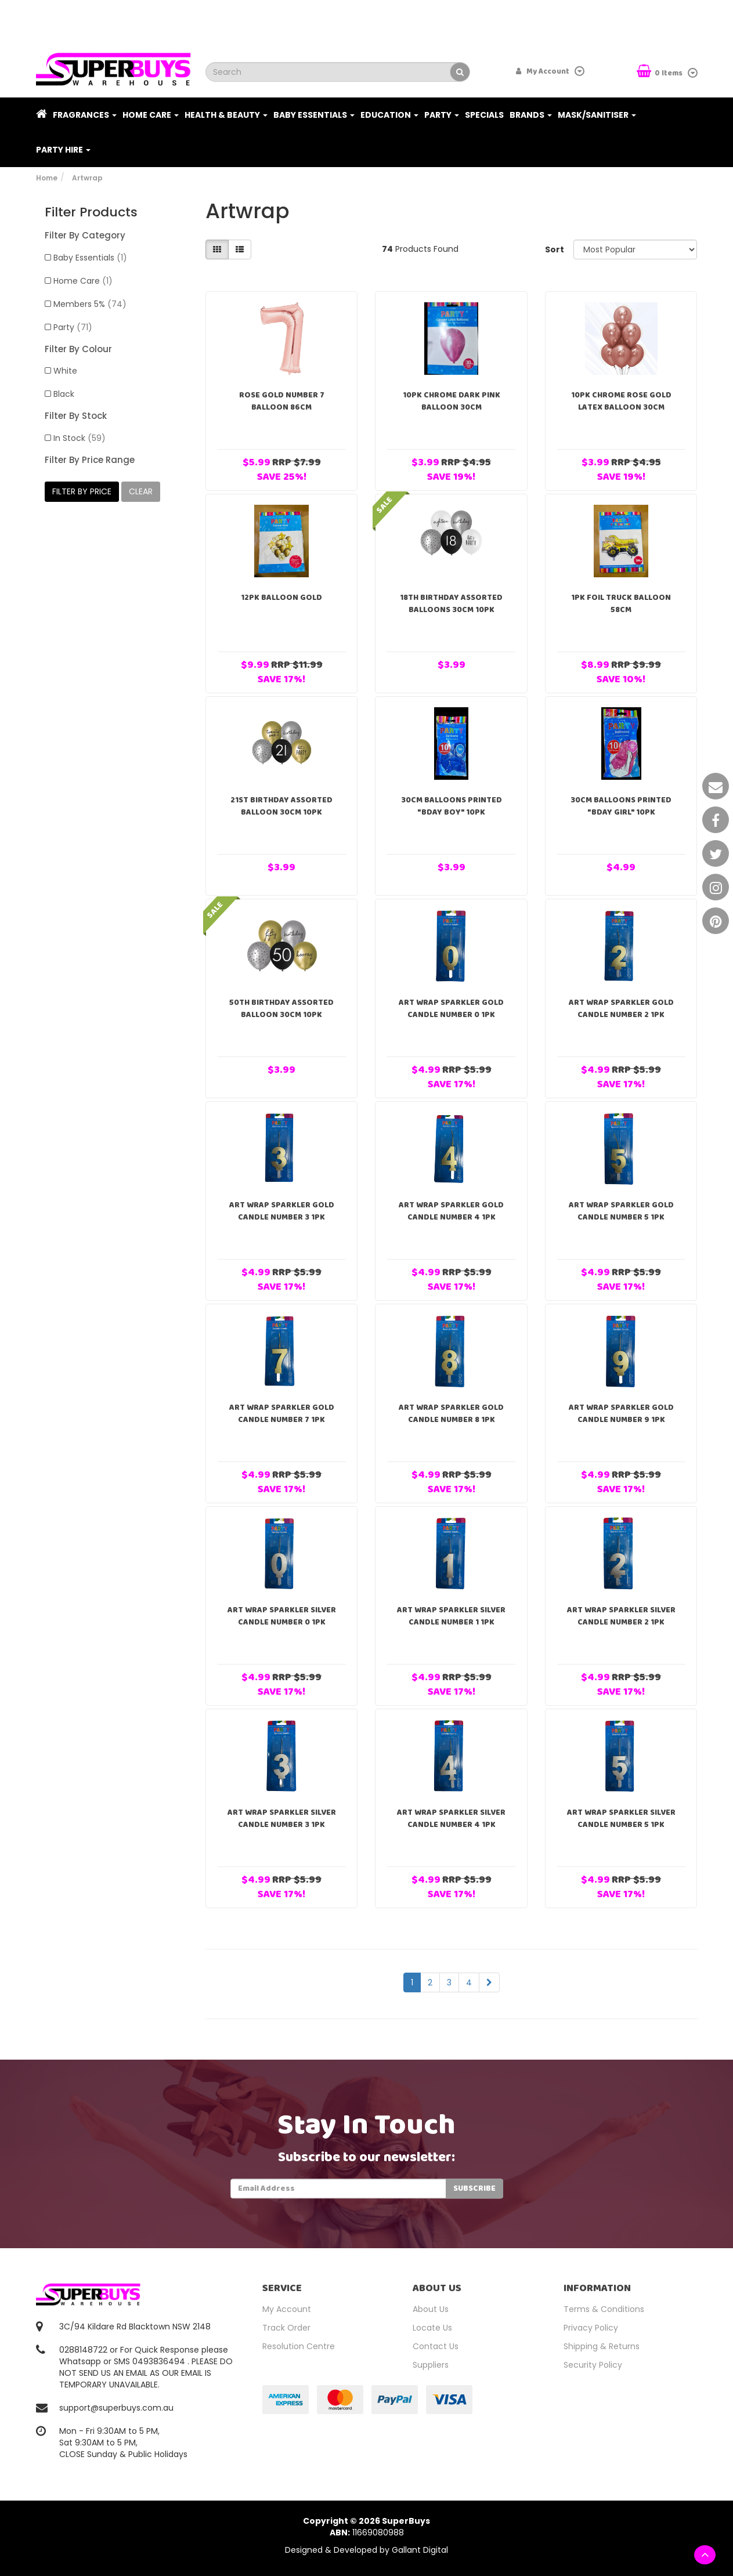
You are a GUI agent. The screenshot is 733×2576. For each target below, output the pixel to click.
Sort (554, 249)
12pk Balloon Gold (281, 598)
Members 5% (90, 304)
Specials (484, 115)
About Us (431, 2309)
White (65, 371)
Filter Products (91, 212)
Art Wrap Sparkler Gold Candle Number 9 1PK (621, 1414)
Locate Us (432, 2327)
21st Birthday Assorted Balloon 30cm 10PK (281, 806)
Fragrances (85, 115)
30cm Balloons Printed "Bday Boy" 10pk (451, 806)
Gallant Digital (420, 2550)
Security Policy (593, 2365)
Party (441, 115)
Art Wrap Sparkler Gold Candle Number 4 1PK (451, 1211)
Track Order (286, 2327)
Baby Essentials (314, 115)
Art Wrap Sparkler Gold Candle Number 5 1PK (621, 1211)
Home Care (150, 115)
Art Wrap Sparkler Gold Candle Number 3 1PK (281, 1211)
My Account (286, 2309)
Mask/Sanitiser (597, 115)
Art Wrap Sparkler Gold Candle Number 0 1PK (451, 1009)
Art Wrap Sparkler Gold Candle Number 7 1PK (281, 1414)
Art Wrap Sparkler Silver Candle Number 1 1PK (451, 1616)
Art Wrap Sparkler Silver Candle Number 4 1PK (451, 1819)
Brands (531, 115)
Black (63, 394)
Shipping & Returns (602, 2346)
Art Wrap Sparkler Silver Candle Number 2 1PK (621, 1616)
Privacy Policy (591, 2327)
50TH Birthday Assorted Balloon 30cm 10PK (281, 1009)
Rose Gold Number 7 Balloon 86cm (281, 401)
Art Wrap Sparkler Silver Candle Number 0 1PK (282, 1616)
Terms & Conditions (604, 2309)
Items (660, 72)
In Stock (79, 438)
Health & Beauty (226, 115)
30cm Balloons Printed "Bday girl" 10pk (620, 806)
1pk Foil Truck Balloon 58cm (621, 604)
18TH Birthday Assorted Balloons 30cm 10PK (451, 604)
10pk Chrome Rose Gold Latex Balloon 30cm (621, 401)
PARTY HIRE (63, 149)
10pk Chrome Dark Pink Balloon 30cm (451, 401)
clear (141, 491)
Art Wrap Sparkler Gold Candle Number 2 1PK (621, 1009)
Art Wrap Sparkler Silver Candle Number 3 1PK (282, 1819)
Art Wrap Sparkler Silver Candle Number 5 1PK (621, 1819)
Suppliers (431, 2365)
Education (389, 115)
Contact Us (435, 2346)
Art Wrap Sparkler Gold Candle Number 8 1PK (451, 1414)
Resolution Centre (298, 2346)
